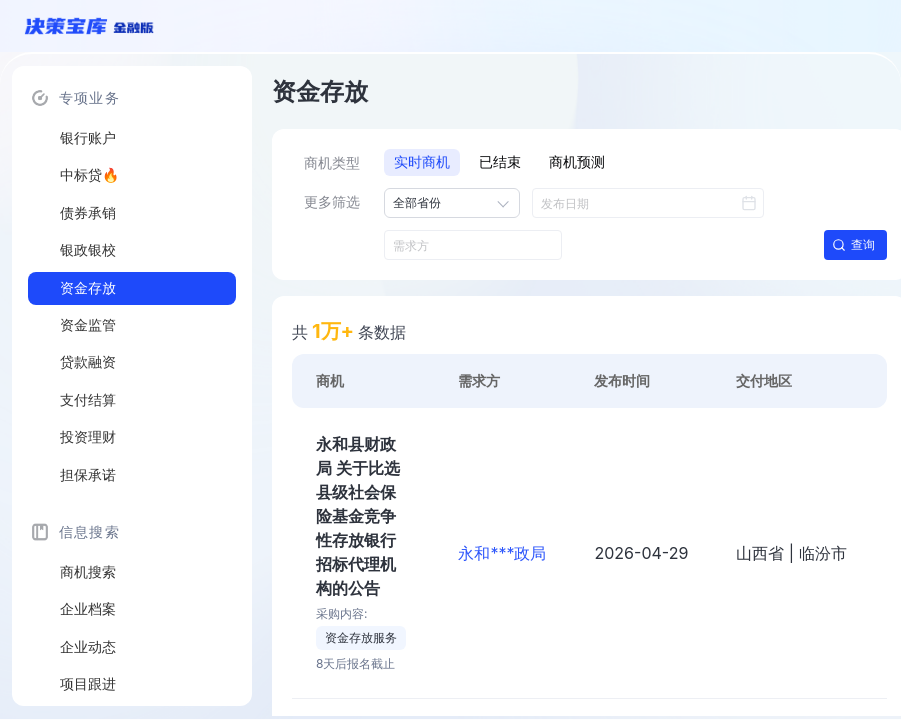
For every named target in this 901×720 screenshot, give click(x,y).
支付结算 (88, 400)
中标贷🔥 (89, 175)
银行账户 (88, 138)
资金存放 (88, 288)
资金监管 (88, 325)
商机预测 (577, 162)
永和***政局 (502, 553)
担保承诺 (88, 475)
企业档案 (88, 609)
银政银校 (88, 250)
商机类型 (332, 163)
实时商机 (422, 162)
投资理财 (88, 437)
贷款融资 (88, 362)
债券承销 (88, 213)
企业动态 (88, 647)
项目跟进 (88, 684)
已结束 (500, 162)
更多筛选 (332, 202)
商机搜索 (88, 572)
